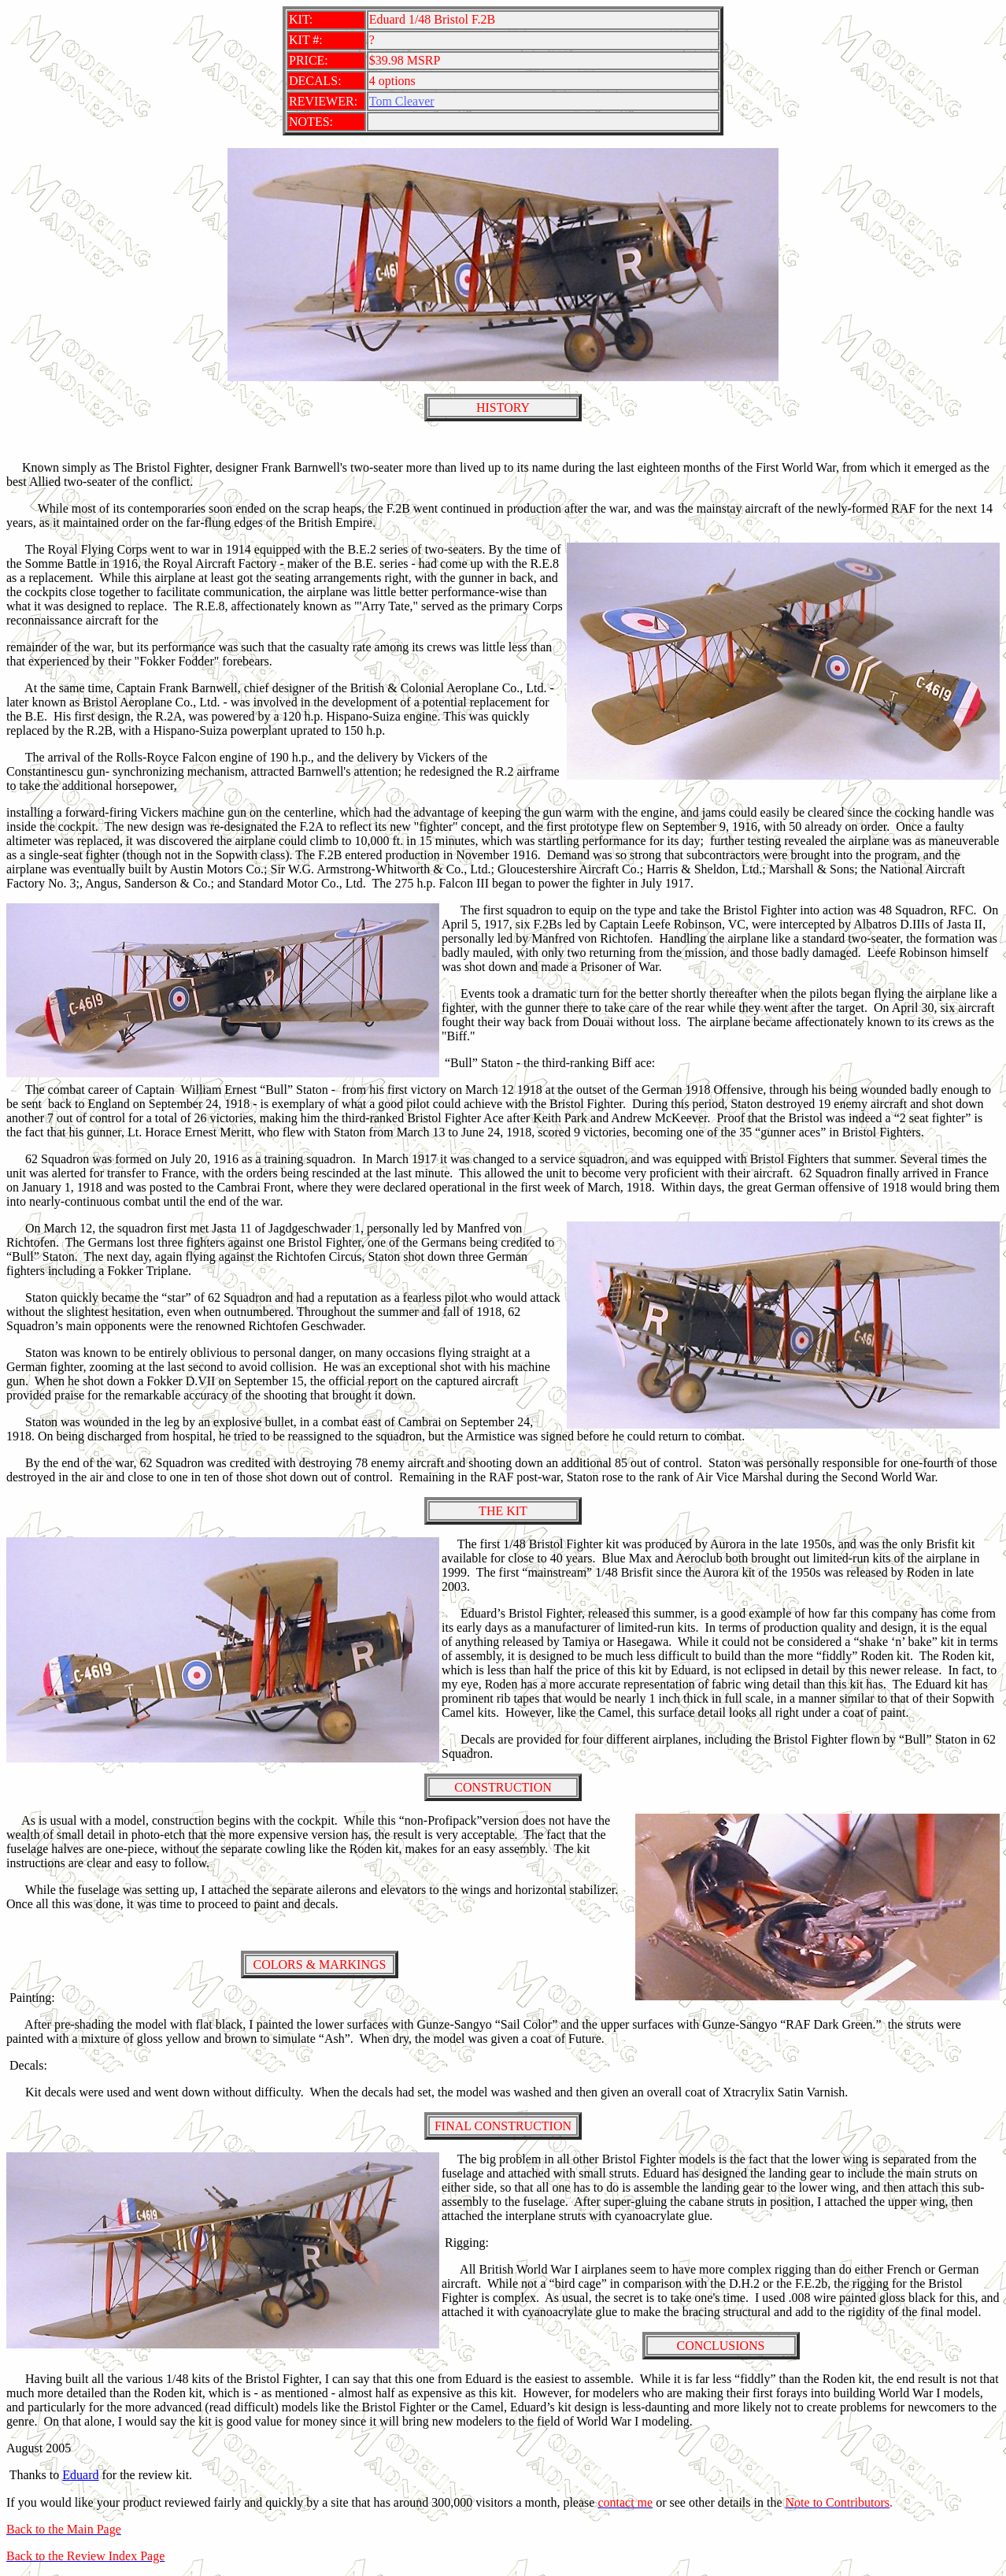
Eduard (80, 2474)
